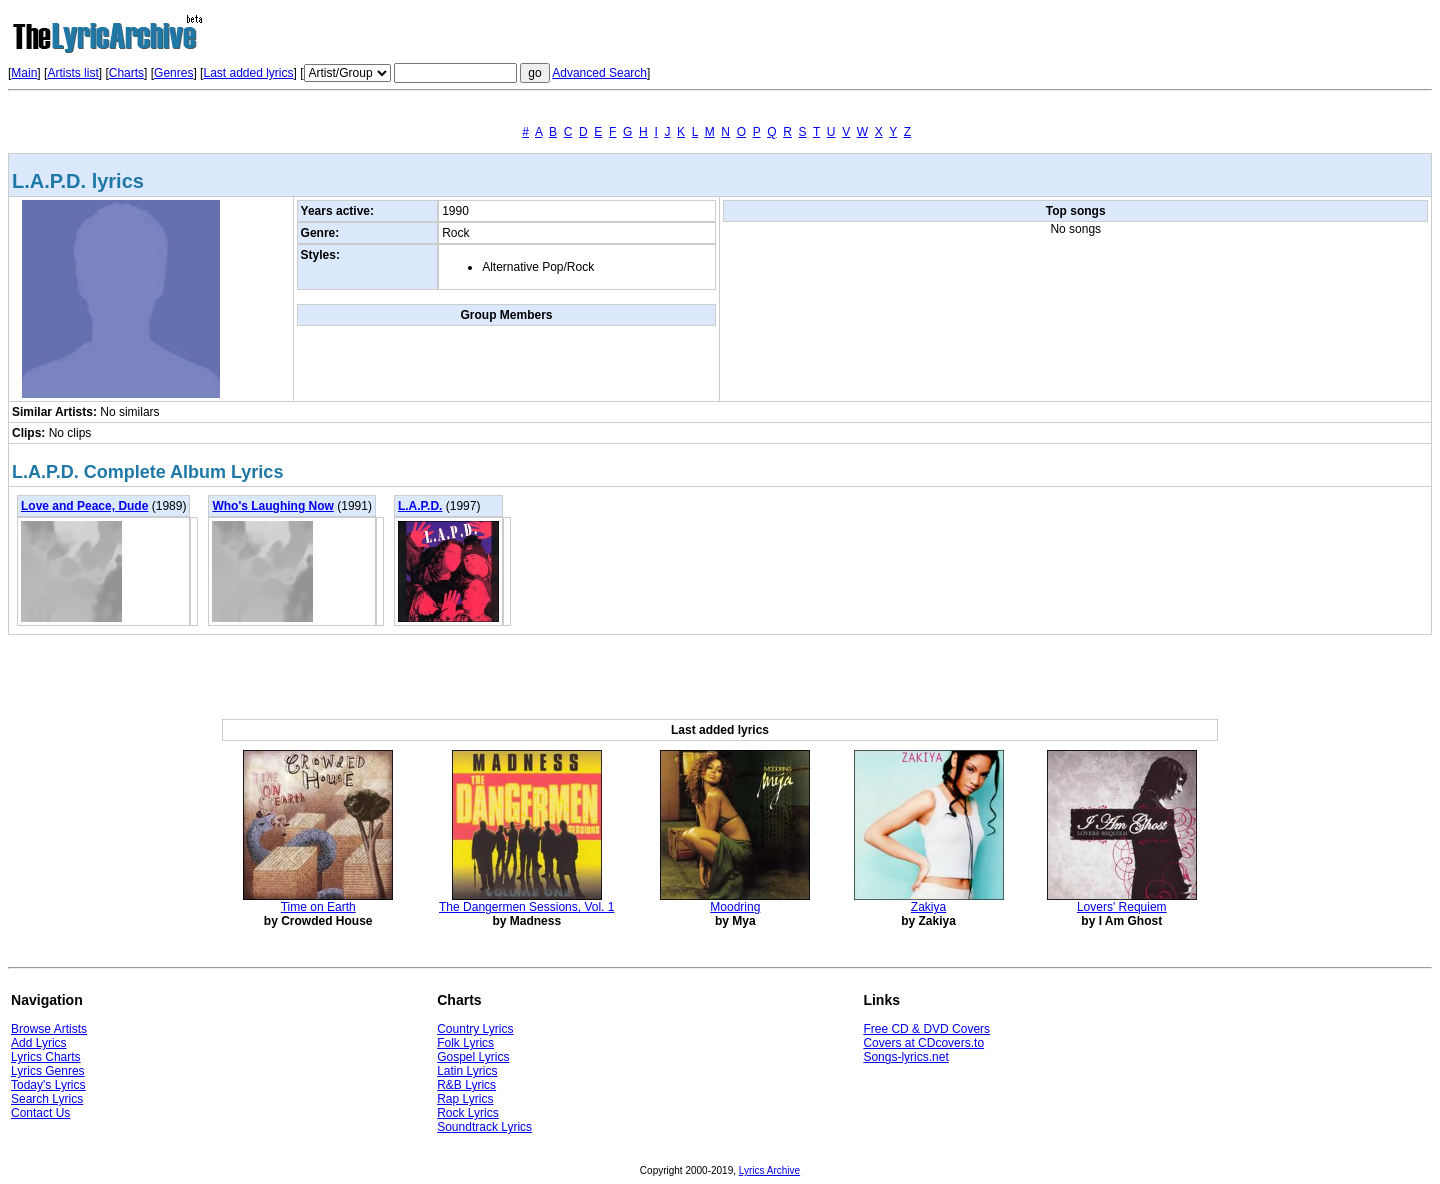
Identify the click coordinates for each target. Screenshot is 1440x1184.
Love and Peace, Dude (84, 506)
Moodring (735, 907)
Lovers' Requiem (1122, 907)
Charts (126, 73)
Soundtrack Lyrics (484, 1127)
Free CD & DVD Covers (926, 1029)
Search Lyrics (47, 1099)
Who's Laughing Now (273, 506)
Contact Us (40, 1113)
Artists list (72, 73)
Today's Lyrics (48, 1085)
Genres (173, 73)
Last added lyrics (248, 73)
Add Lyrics (39, 1043)
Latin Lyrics (467, 1071)
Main (24, 73)
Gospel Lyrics (473, 1057)
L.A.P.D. (420, 506)
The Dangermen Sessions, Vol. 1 (526, 907)
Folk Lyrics (465, 1043)
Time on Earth (318, 907)
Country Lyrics (475, 1029)
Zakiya (928, 907)
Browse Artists (49, 1029)
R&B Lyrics (466, 1085)
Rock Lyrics (468, 1113)
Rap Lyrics (465, 1099)
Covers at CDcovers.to (923, 1043)
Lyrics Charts (46, 1057)
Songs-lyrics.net (905, 1057)
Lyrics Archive (769, 1170)
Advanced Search (599, 73)
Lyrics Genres (48, 1071)
